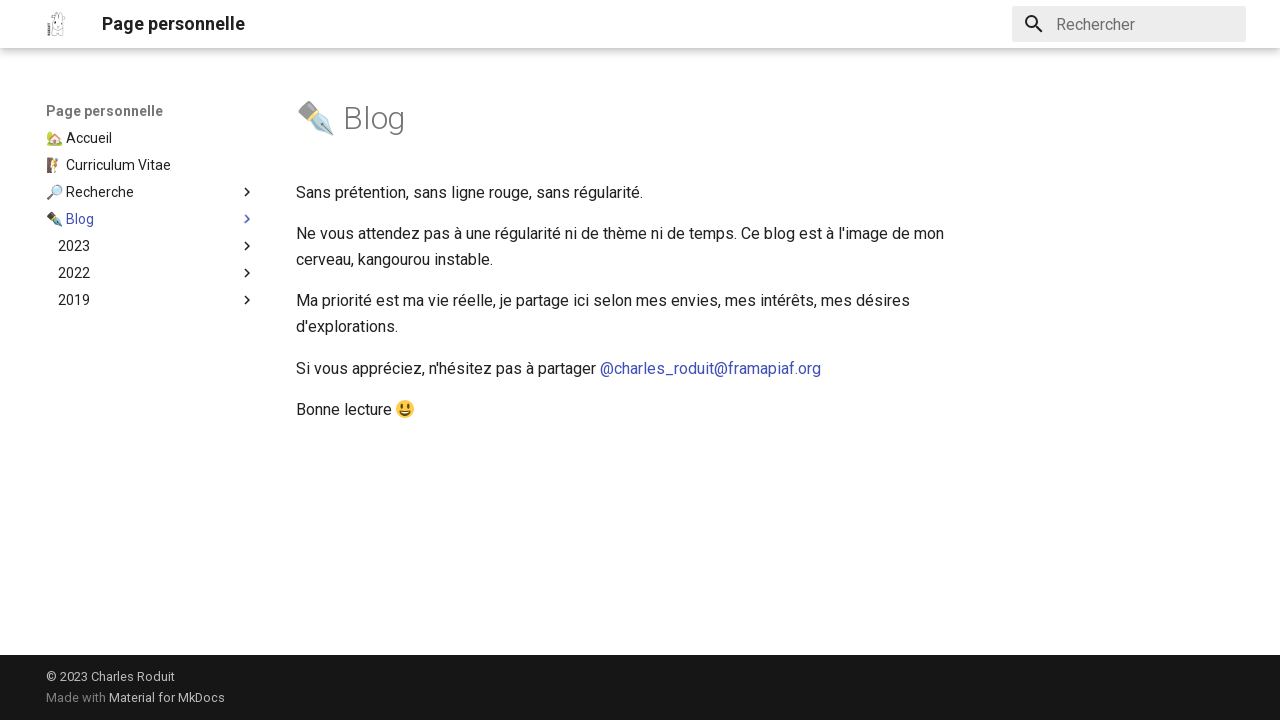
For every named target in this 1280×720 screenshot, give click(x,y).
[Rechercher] (1129, 24)
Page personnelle (104, 111)
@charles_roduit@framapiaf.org (710, 368)
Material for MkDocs (167, 697)
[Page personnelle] (58, 24)
